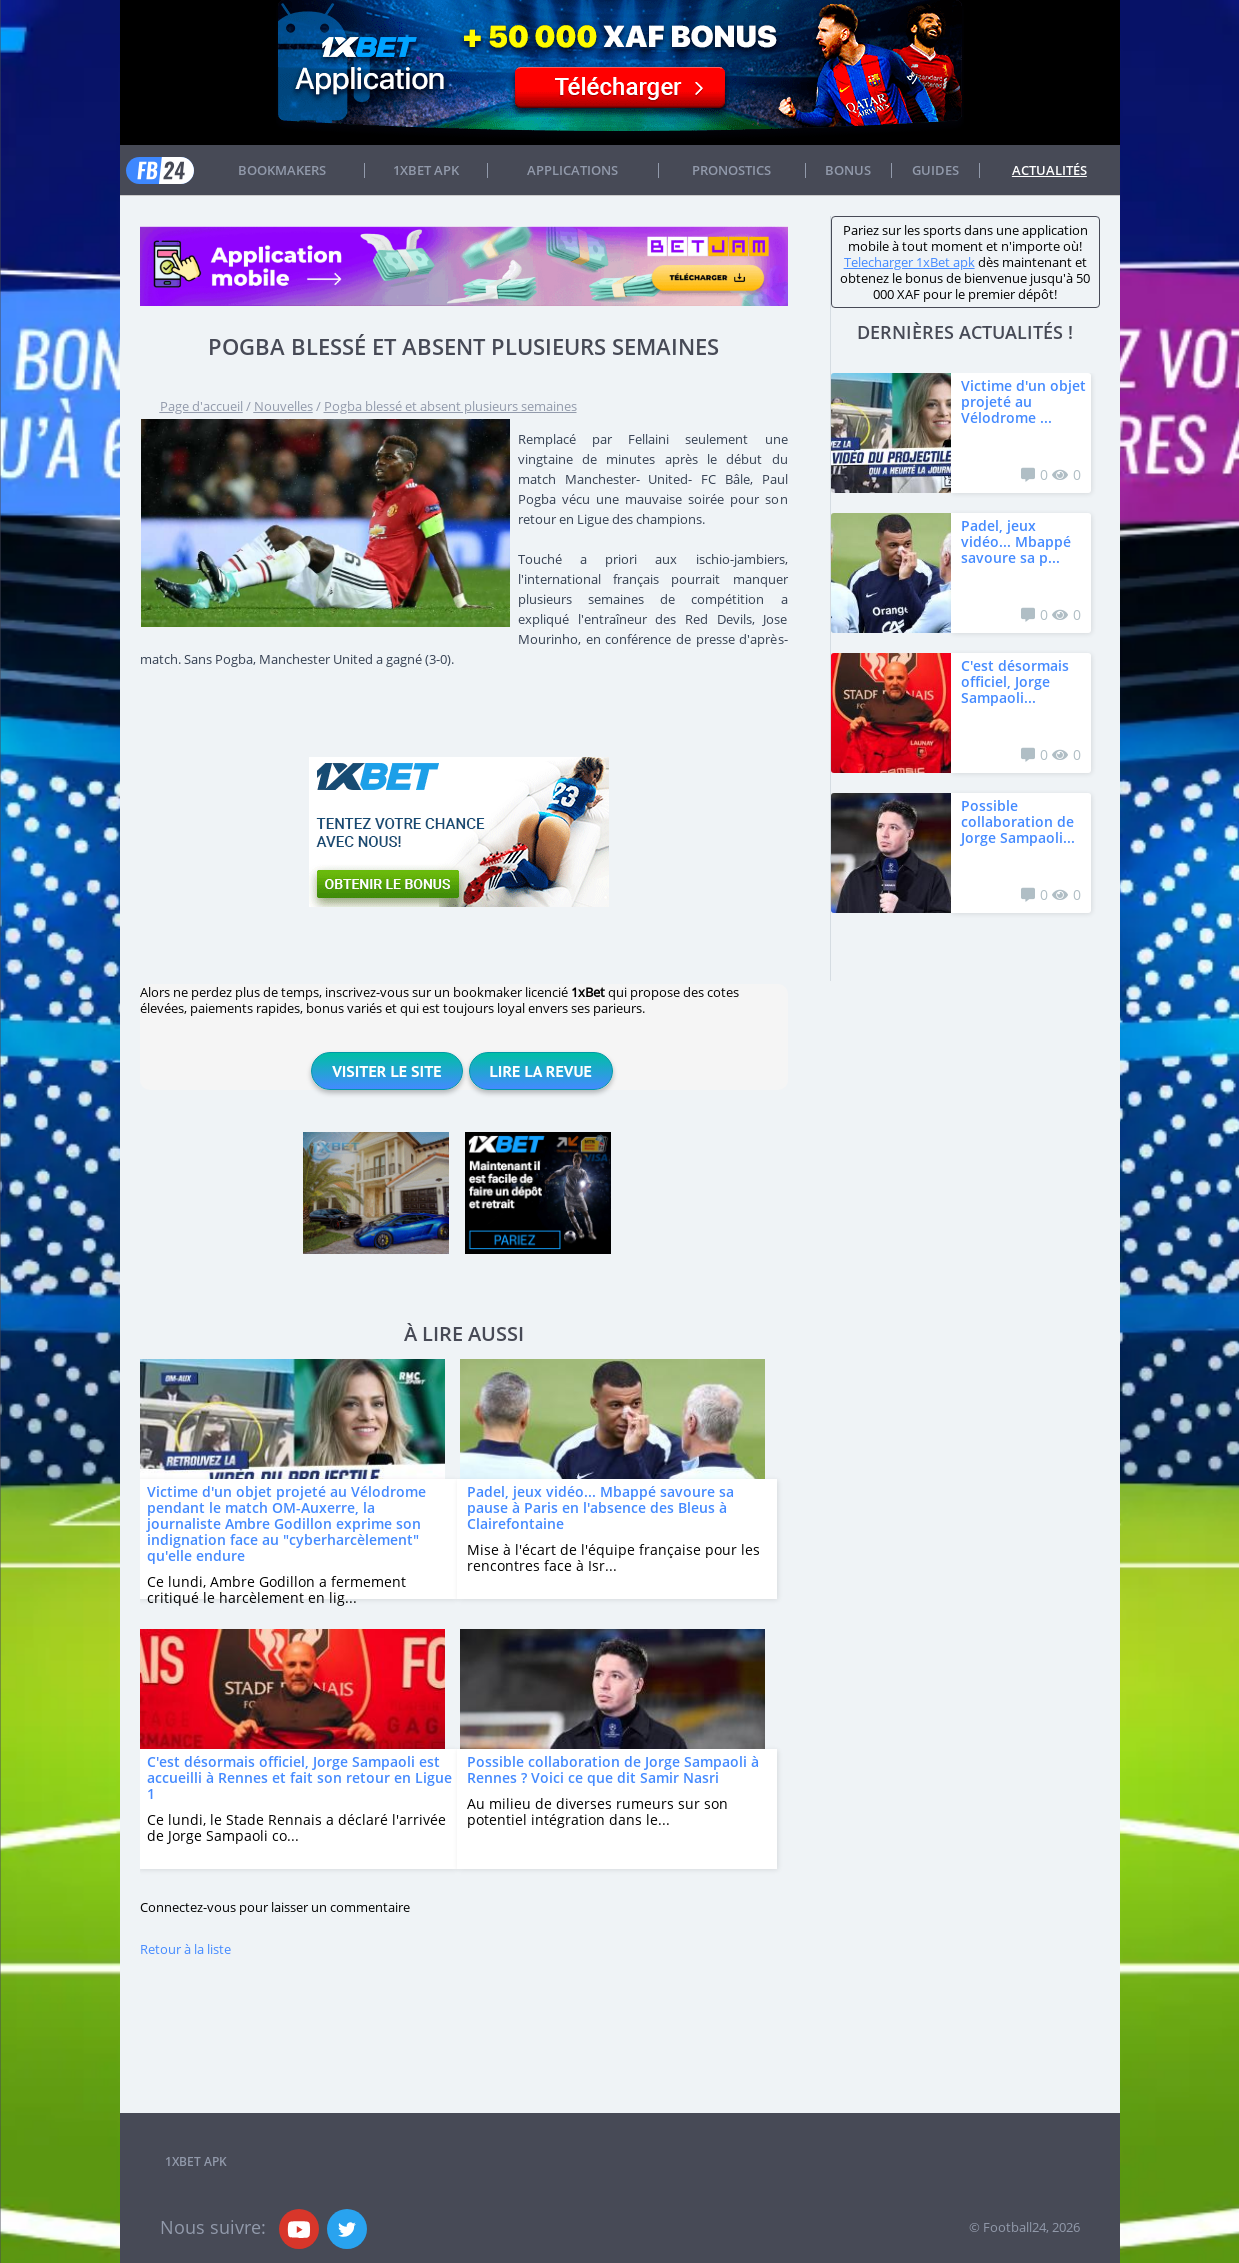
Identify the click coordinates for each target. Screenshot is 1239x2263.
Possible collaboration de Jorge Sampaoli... (1018, 821)
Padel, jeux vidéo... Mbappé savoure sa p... (1016, 541)
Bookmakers (282, 170)
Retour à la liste (185, 1949)
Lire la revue (541, 1071)
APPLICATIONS (572, 170)
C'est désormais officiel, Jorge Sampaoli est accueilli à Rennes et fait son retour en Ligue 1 (299, 1777)
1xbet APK (426, 170)
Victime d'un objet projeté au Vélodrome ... (1023, 401)
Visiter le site (386, 1071)
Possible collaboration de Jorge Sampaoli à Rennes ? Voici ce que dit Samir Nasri (613, 1769)
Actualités (1049, 170)
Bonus (848, 170)
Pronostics (731, 170)
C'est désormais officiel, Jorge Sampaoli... (1015, 681)
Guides (935, 170)
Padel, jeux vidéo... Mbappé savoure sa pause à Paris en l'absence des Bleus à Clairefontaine (600, 1507)
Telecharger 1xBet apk (909, 262)
